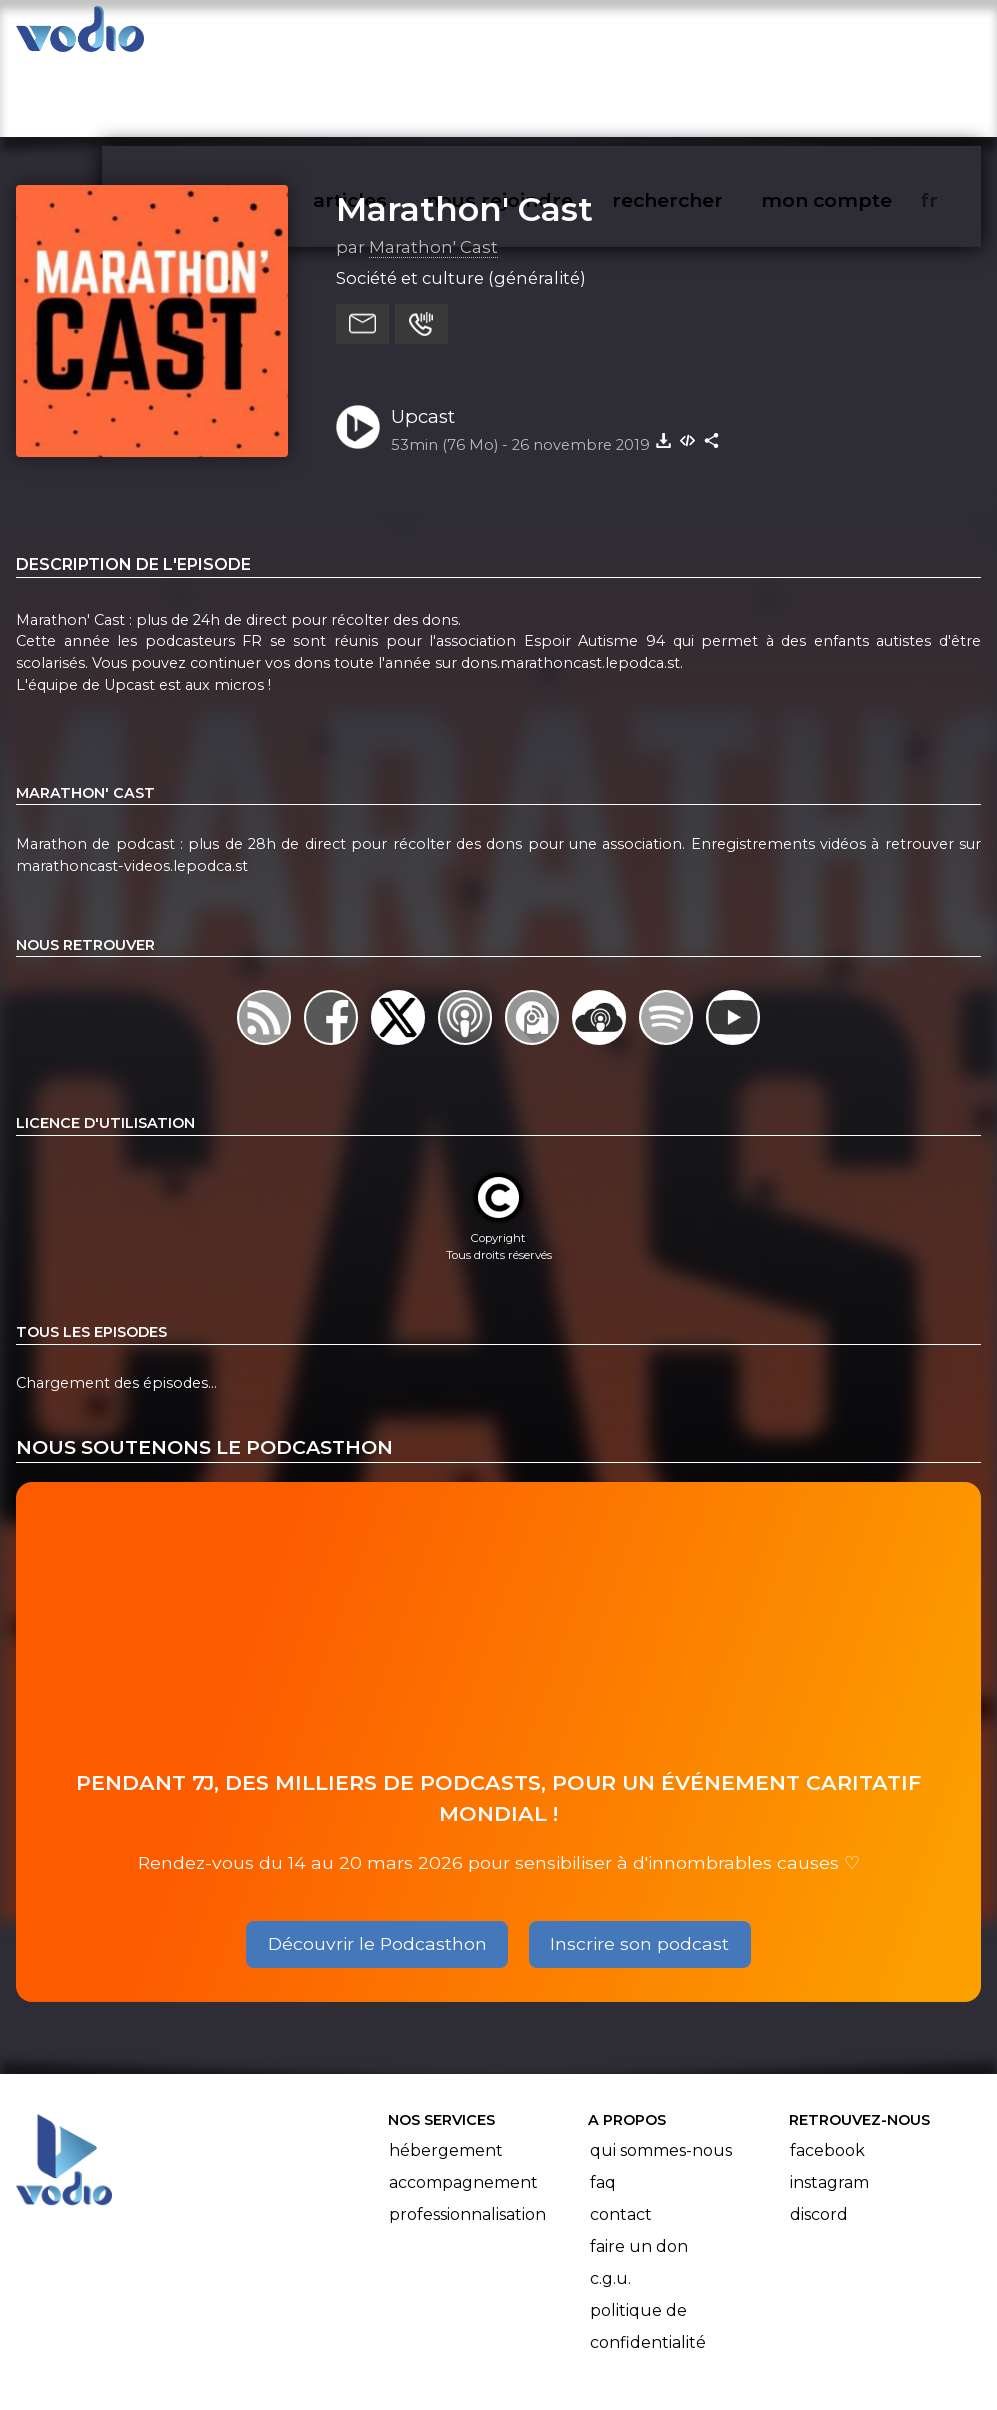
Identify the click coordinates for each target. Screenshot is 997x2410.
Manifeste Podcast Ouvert (554, 2338)
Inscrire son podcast (639, 1865)
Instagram (829, 2104)
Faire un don (639, 2168)
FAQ (603, 2104)
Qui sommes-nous (661, 2072)
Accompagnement (463, 2104)
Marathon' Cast (464, 131)
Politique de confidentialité (648, 2248)
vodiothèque (259, 36)
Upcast (423, 338)
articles (395, 36)
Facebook (827, 2072)
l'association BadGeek (327, 2366)
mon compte (859, 36)
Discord (819, 2136)
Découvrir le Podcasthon (377, 1865)
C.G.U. (610, 2200)
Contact (621, 2136)
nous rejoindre (540, 36)
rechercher (703, 36)
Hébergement (446, 2072)
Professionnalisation (467, 2136)
